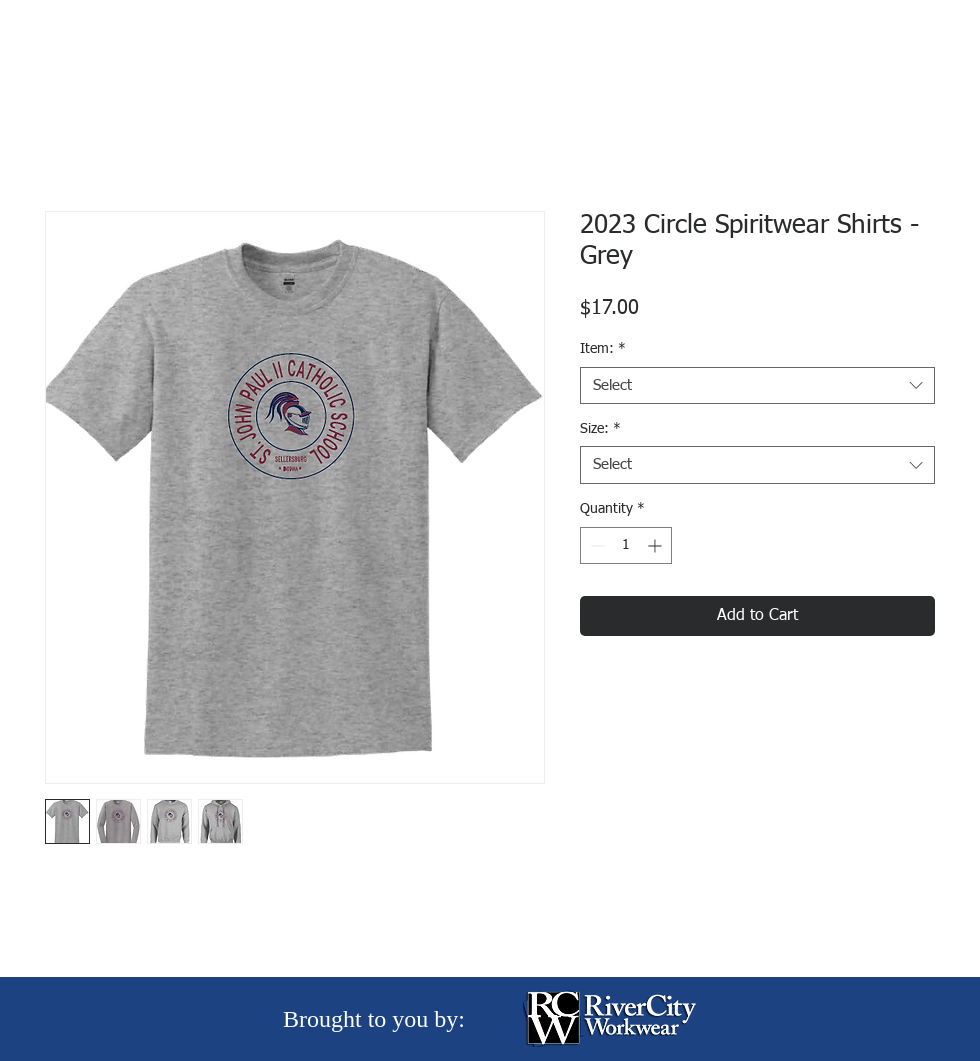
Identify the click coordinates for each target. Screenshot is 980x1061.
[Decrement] (595, 545)
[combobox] (757, 386)
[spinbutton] (626, 545)
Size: (600, 429)
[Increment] (656, 545)
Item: (603, 349)
